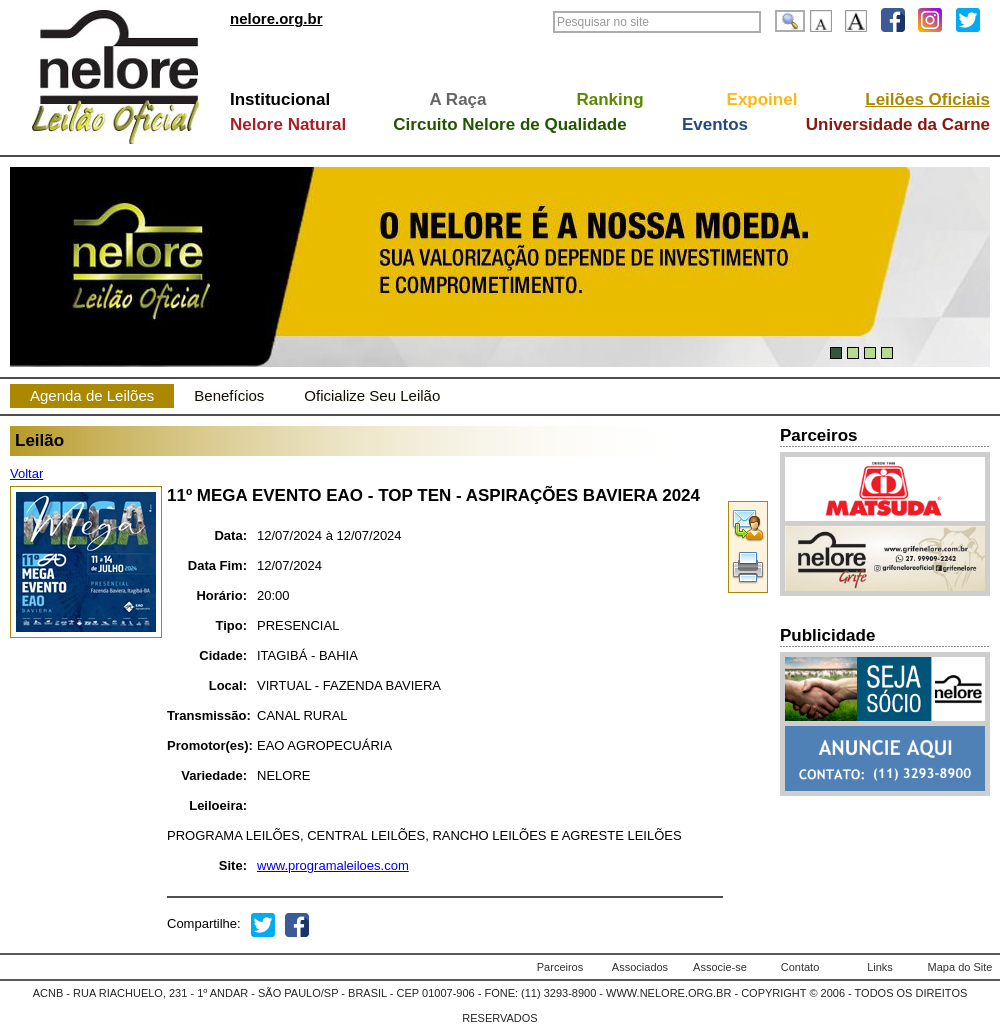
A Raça (457, 99)
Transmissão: (207, 715)
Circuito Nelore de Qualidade (509, 124)
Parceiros (560, 967)
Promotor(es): (207, 745)
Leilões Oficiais (927, 99)
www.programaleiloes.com (333, 865)
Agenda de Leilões (92, 395)
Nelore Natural (288, 124)
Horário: (221, 595)
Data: (230, 535)
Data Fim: (217, 565)
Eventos (715, 124)
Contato (800, 967)
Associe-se (720, 967)
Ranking (609, 99)
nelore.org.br (276, 18)
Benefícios (229, 395)
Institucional (280, 99)
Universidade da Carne (898, 124)
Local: (228, 685)
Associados (640, 967)
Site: (233, 865)
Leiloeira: (218, 805)
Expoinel (762, 99)
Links (880, 967)
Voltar (26, 473)
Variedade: (214, 775)
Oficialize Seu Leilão (372, 395)
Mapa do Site (960, 967)
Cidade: (223, 655)
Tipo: (231, 625)
